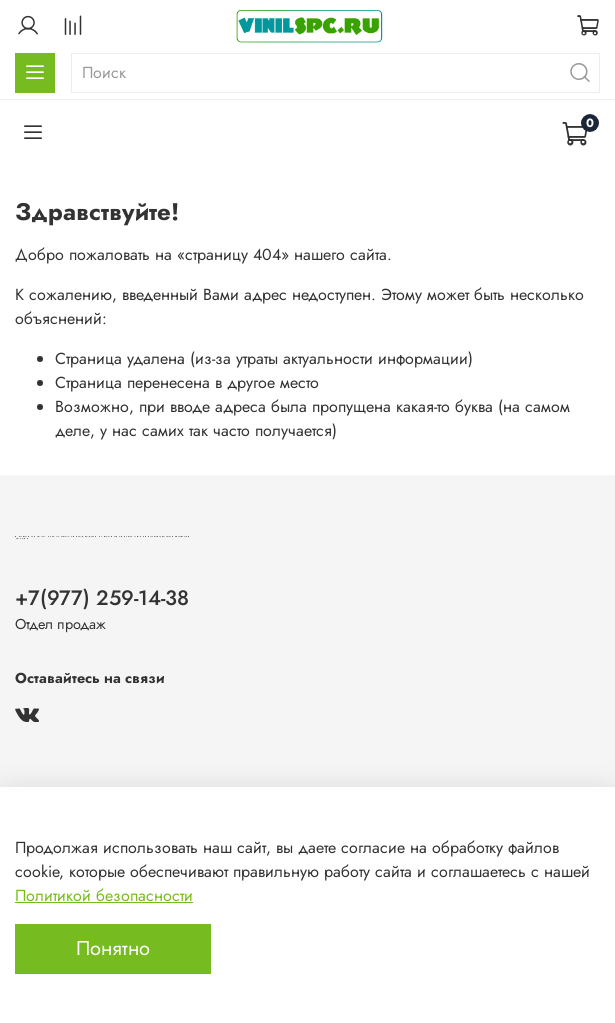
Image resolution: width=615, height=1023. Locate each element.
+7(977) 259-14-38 (102, 598)
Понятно (113, 948)
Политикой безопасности (104, 895)
